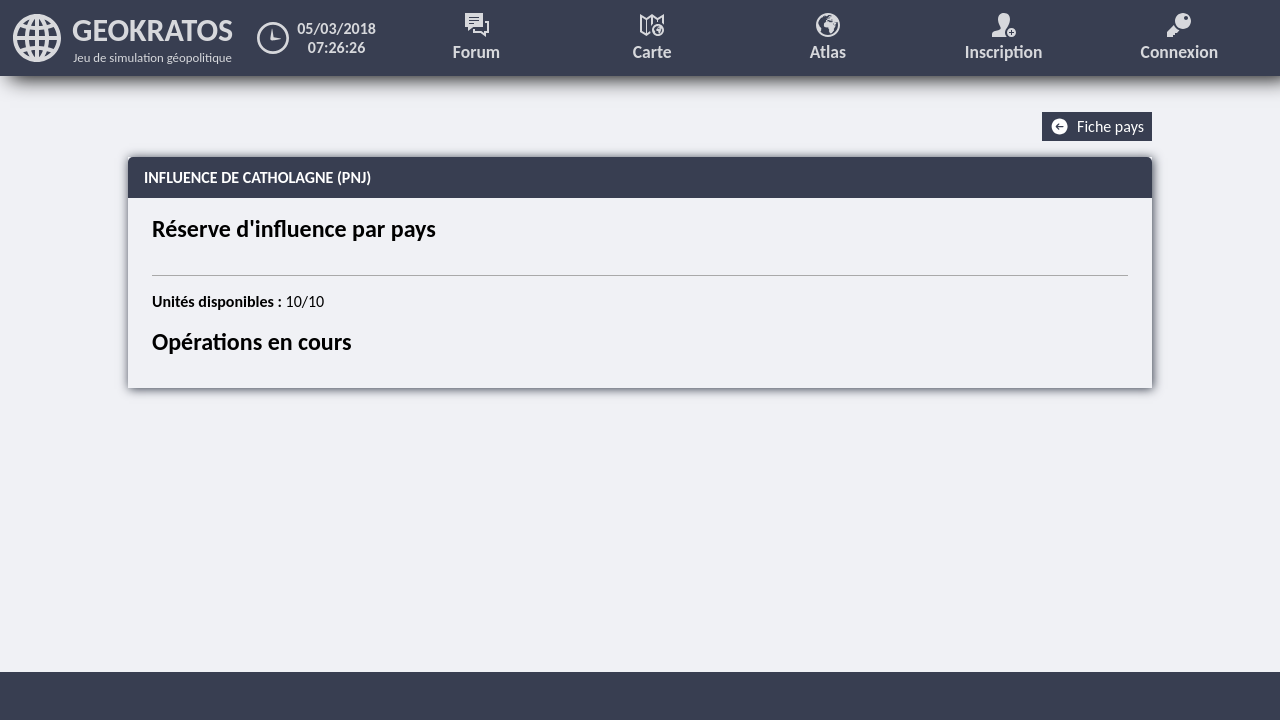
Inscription (1004, 38)
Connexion (1180, 38)
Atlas (828, 38)
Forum (476, 38)
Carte (652, 38)
